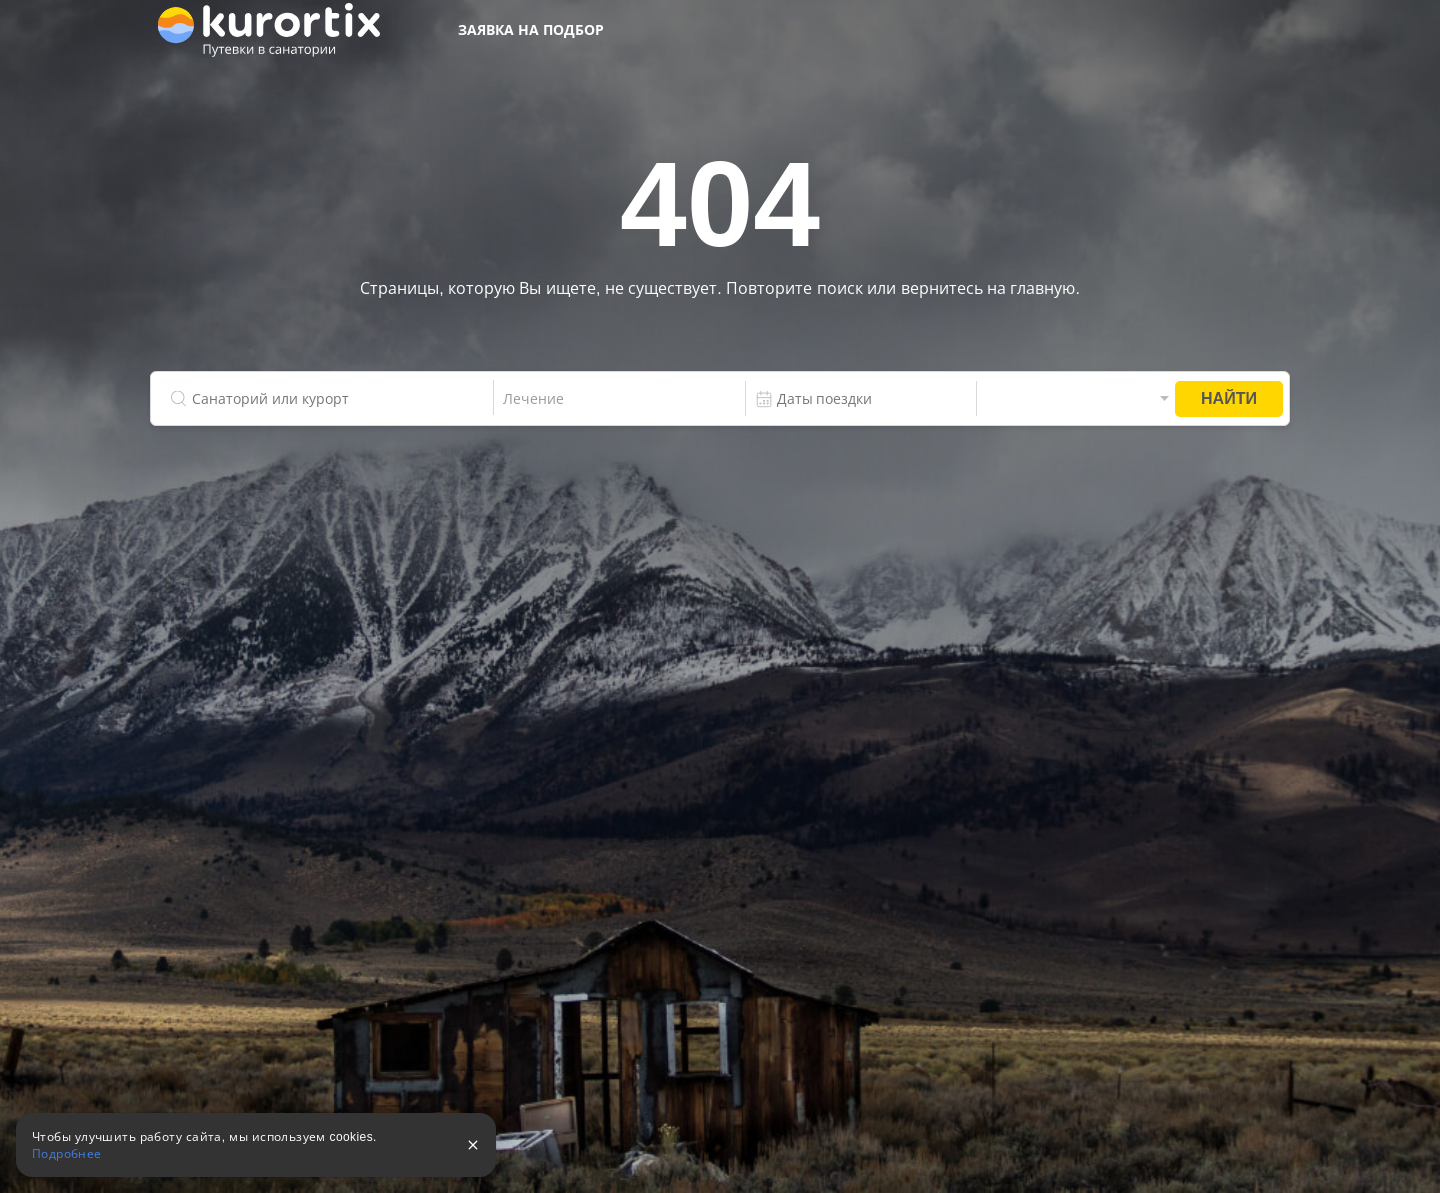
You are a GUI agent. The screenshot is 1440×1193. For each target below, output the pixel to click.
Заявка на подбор (531, 30)
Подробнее (67, 1154)
